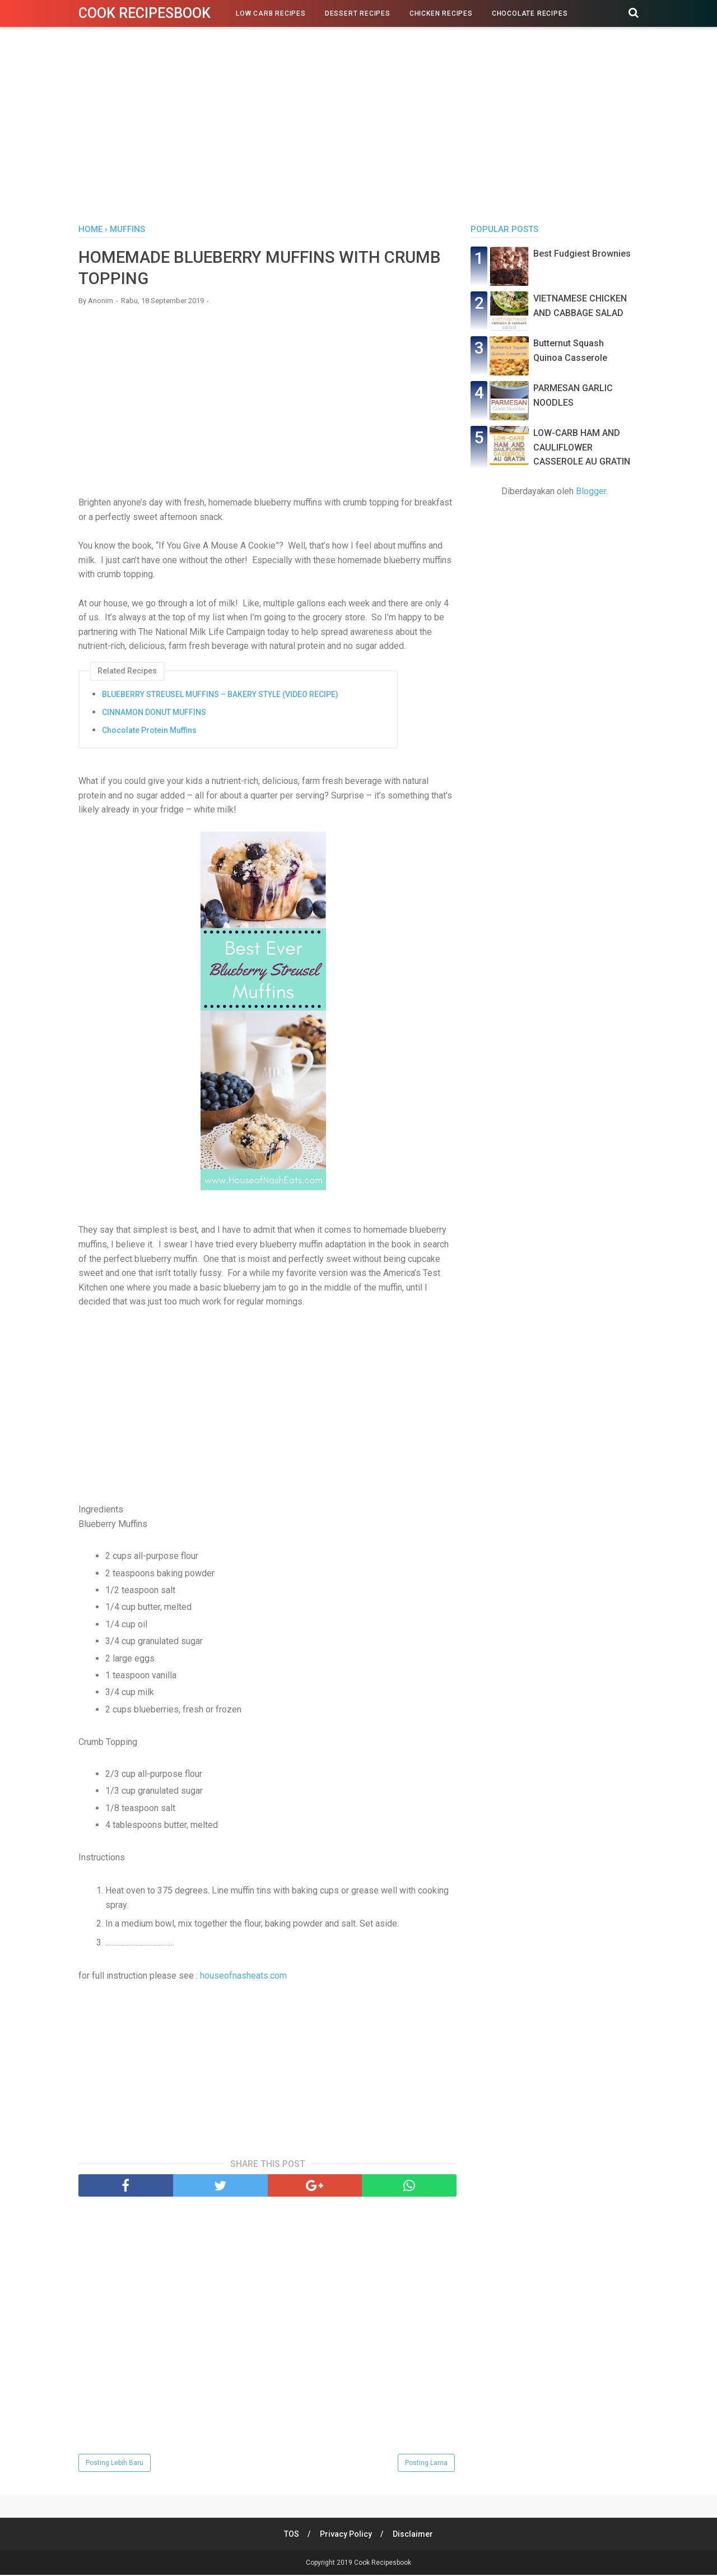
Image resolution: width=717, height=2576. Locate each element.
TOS (291, 2535)
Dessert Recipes (357, 13)
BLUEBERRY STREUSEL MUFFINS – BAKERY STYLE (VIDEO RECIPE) (220, 694)
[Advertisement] (358, 128)
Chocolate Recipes (530, 13)
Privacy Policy (346, 2535)
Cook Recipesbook (144, 13)
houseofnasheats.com (243, 1976)
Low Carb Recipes (271, 13)
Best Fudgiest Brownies (582, 253)
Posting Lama (426, 2464)
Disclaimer (413, 2535)
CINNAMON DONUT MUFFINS (154, 712)
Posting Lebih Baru (114, 2464)
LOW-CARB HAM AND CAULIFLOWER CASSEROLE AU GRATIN (581, 447)
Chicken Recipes (441, 13)
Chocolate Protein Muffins (149, 730)
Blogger (591, 491)
